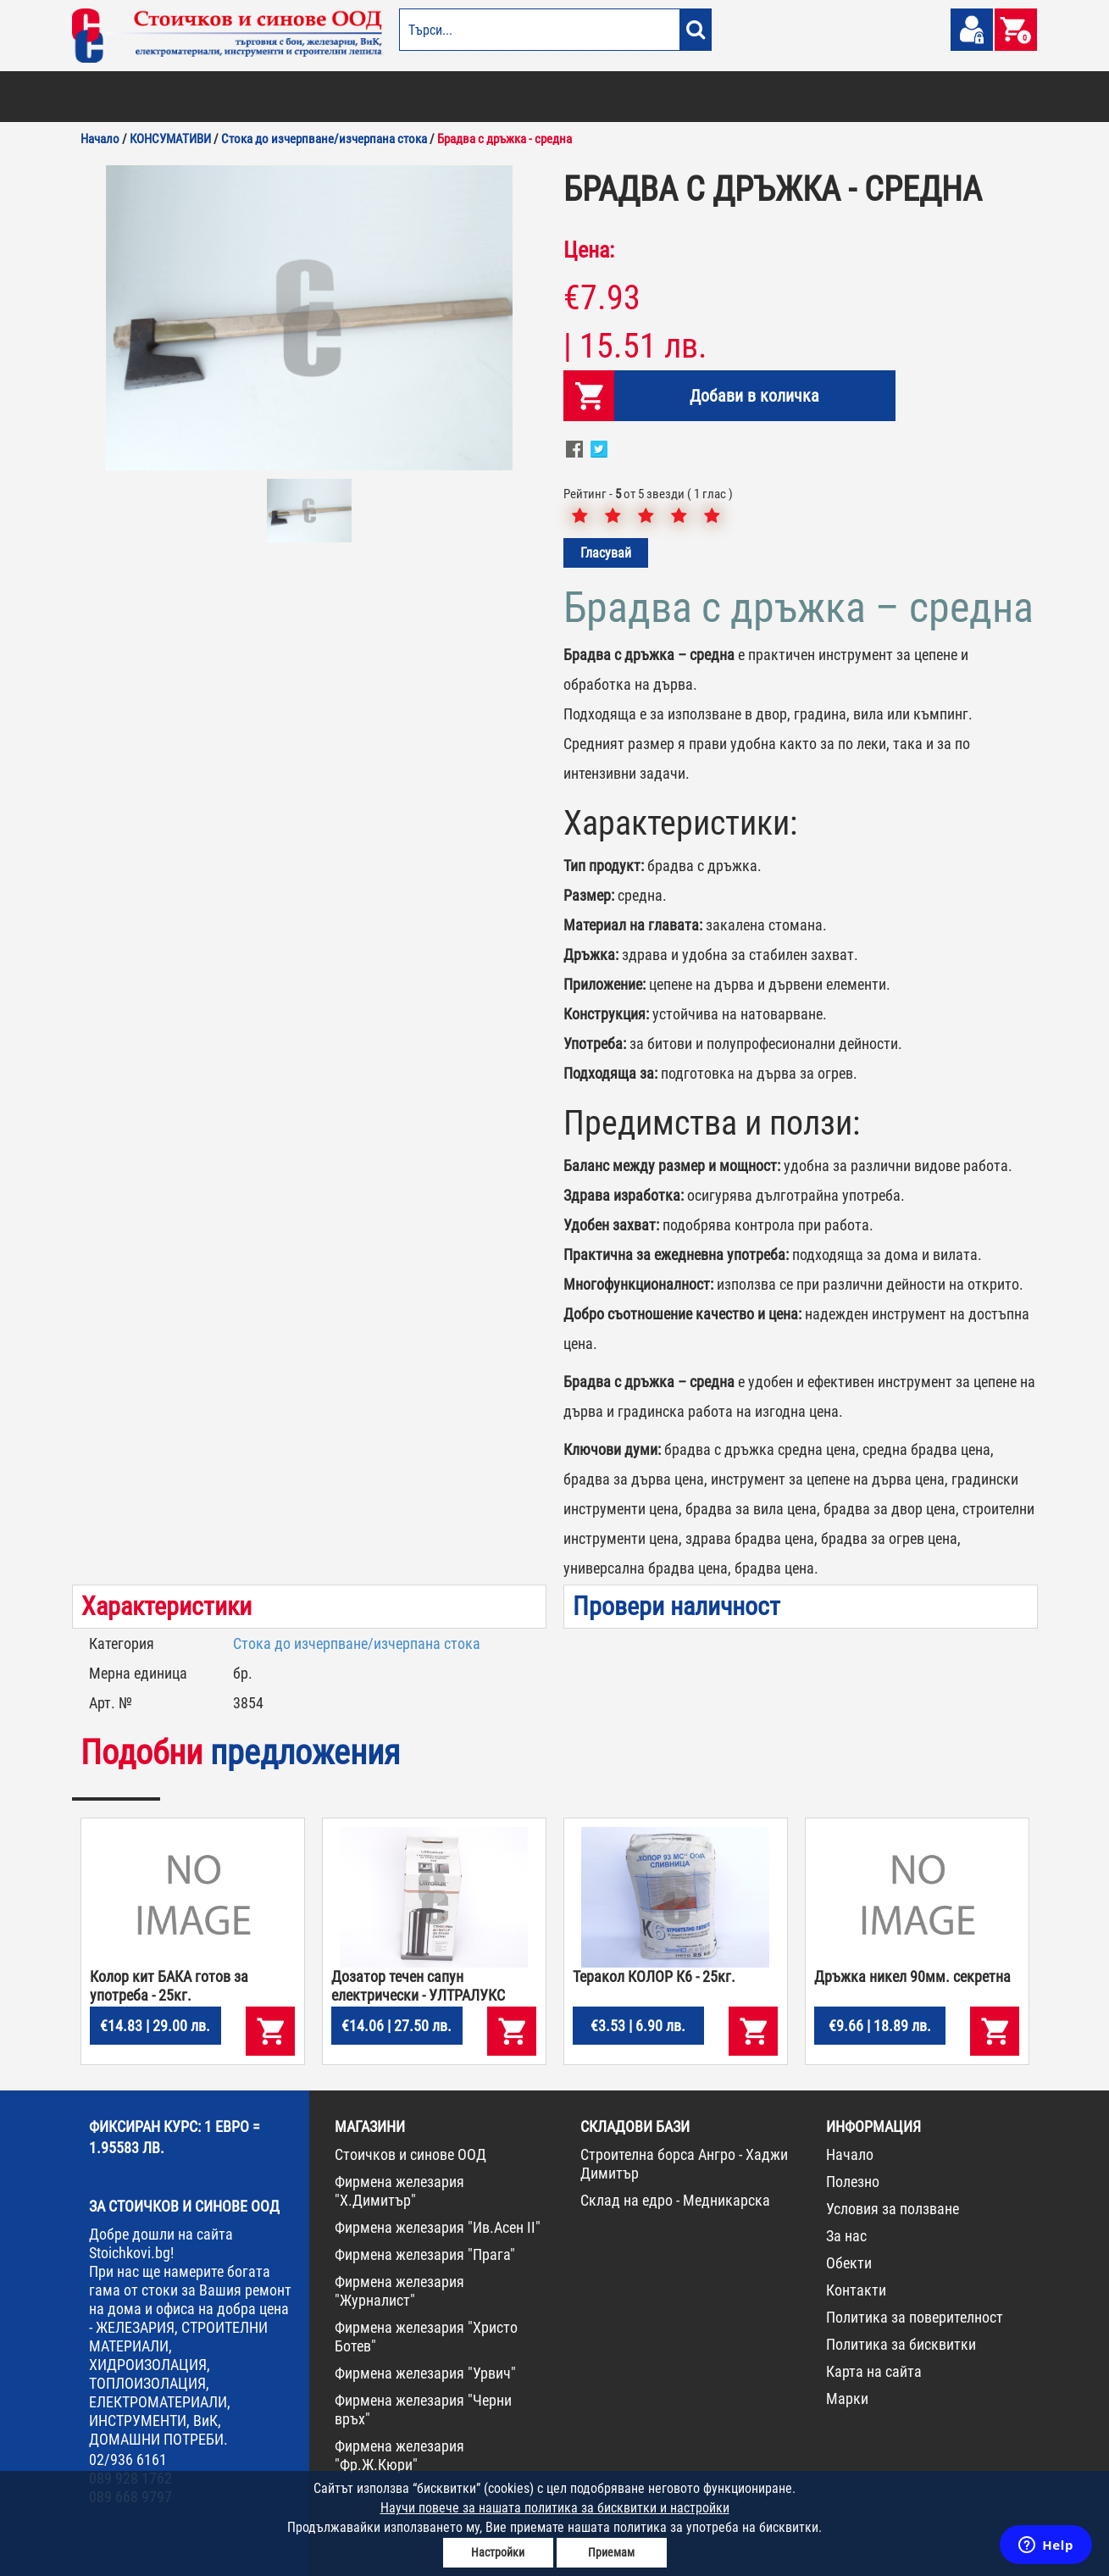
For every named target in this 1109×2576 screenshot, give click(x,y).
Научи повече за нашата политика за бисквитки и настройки (554, 2508)
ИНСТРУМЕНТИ (738, 97)
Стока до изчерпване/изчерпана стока (356, 1643)
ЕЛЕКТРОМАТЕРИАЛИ (579, 97)
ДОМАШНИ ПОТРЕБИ (475, 97)
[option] (309, 317)
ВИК (354, 97)
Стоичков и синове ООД (410, 2154)
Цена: (588, 250)
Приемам (611, 2552)
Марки (847, 2398)
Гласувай (605, 553)
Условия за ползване (892, 2209)
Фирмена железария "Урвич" (425, 2373)
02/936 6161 (128, 2459)
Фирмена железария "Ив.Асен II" (438, 2227)
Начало (849, 2154)
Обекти (849, 2263)
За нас (846, 2236)
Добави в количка (754, 396)
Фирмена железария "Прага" (425, 2254)
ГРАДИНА (397, 97)
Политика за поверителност (914, 2317)
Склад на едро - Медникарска (675, 2200)
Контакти (856, 2290)
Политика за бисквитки (901, 2344)
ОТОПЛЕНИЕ (181, 97)
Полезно (852, 2181)
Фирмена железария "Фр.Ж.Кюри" (399, 2455)
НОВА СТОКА (890, 97)
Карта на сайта (874, 2371)
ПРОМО (946, 97)
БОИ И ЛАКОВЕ (110, 97)
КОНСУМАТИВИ (816, 97)
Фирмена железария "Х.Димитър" (399, 2191)
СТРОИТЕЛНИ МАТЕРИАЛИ (276, 97)
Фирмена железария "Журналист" (399, 2291)
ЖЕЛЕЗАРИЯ (665, 97)
